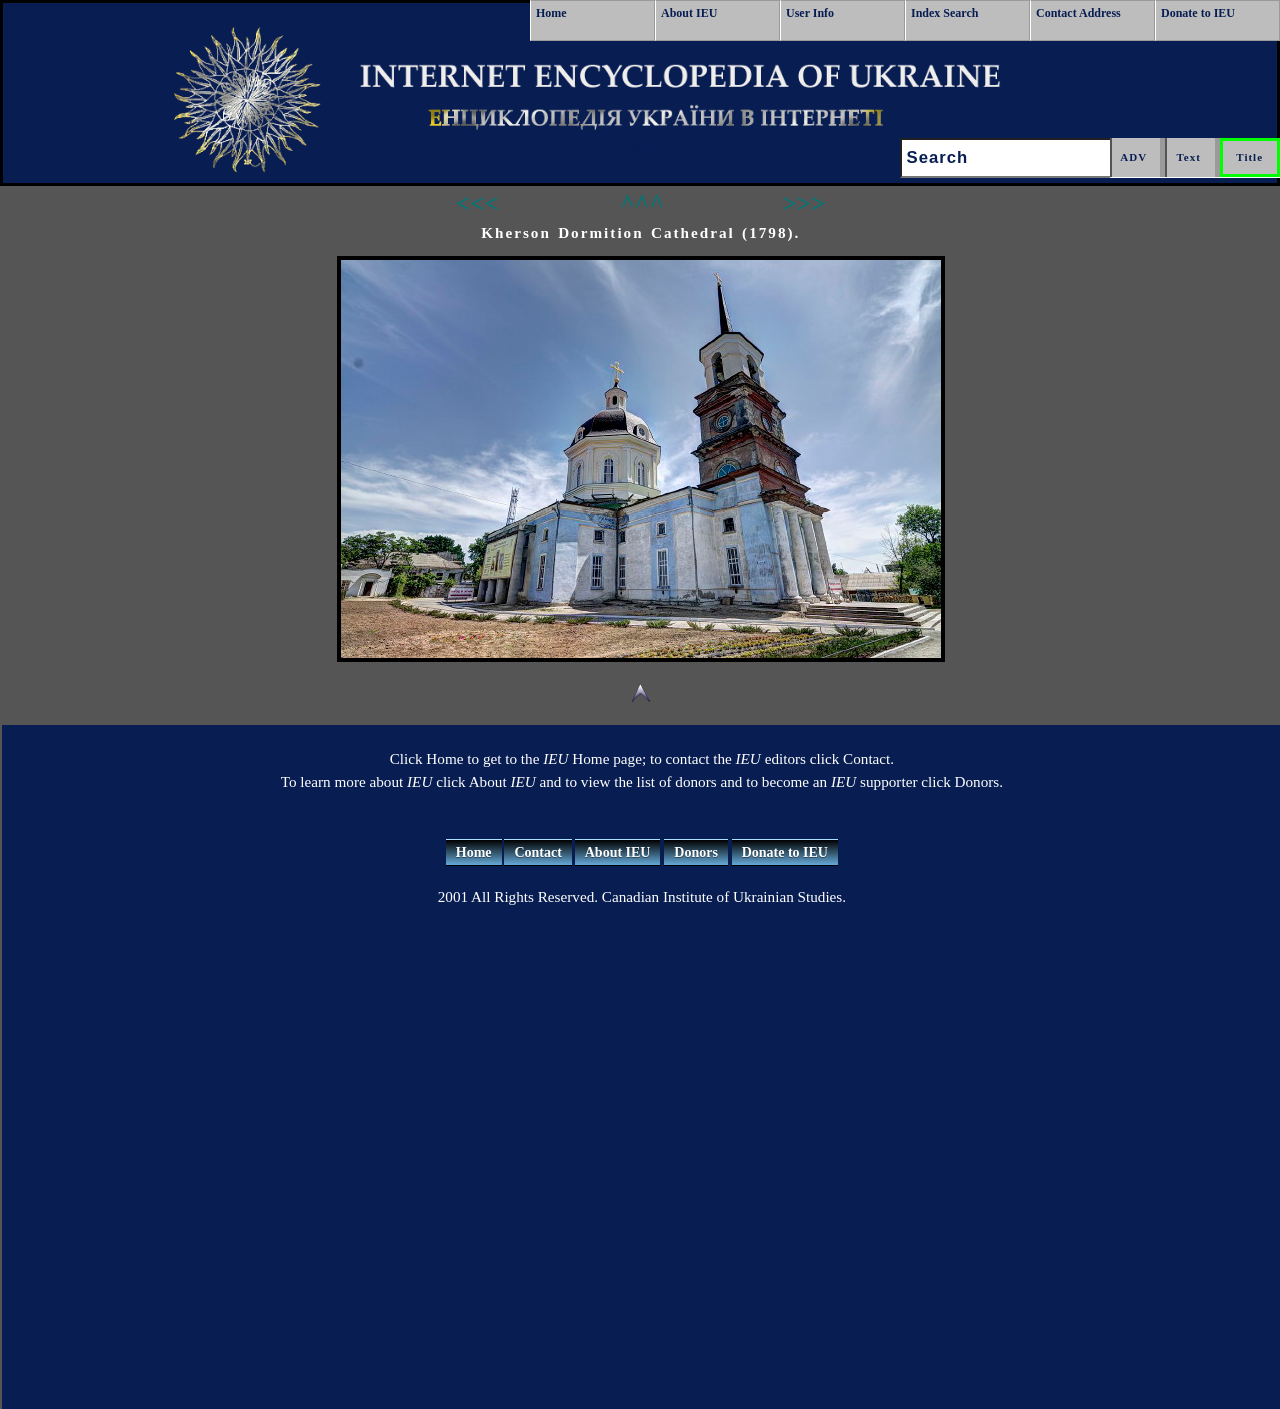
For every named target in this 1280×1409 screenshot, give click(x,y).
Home (551, 13)
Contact (537, 852)
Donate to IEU (1198, 13)
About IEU (689, 13)
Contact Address (1078, 13)
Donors (696, 852)
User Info (810, 13)
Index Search (944, 13)
